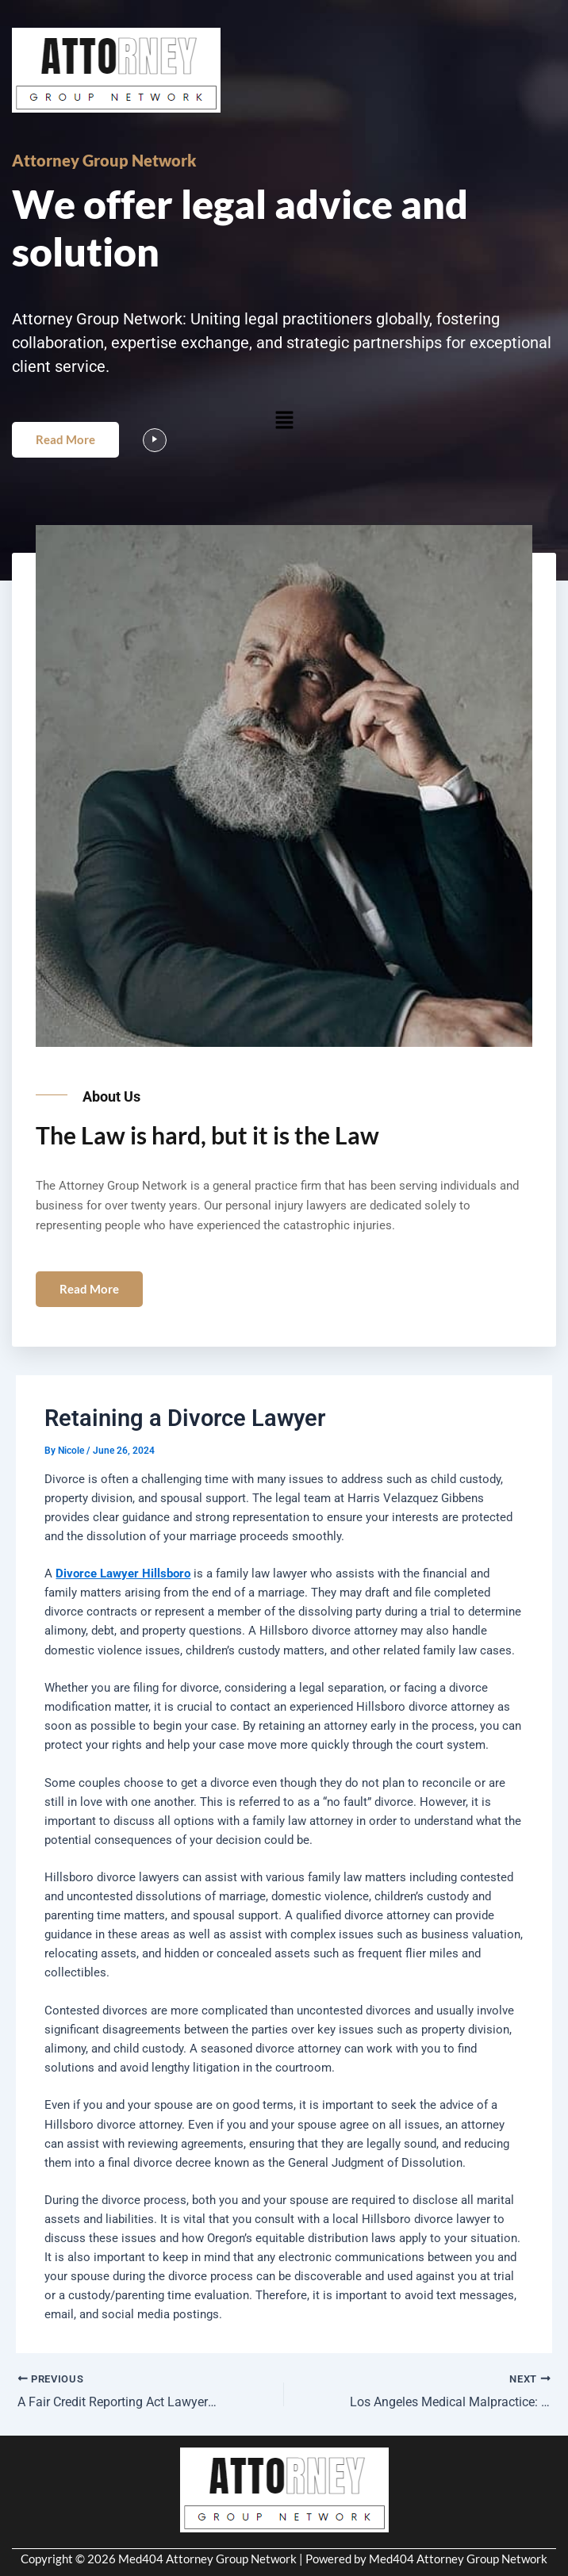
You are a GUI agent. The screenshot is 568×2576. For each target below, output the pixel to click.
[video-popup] (155, 440)
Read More (65, 439)
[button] (284, 419)
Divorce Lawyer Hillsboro (123, 1573)
